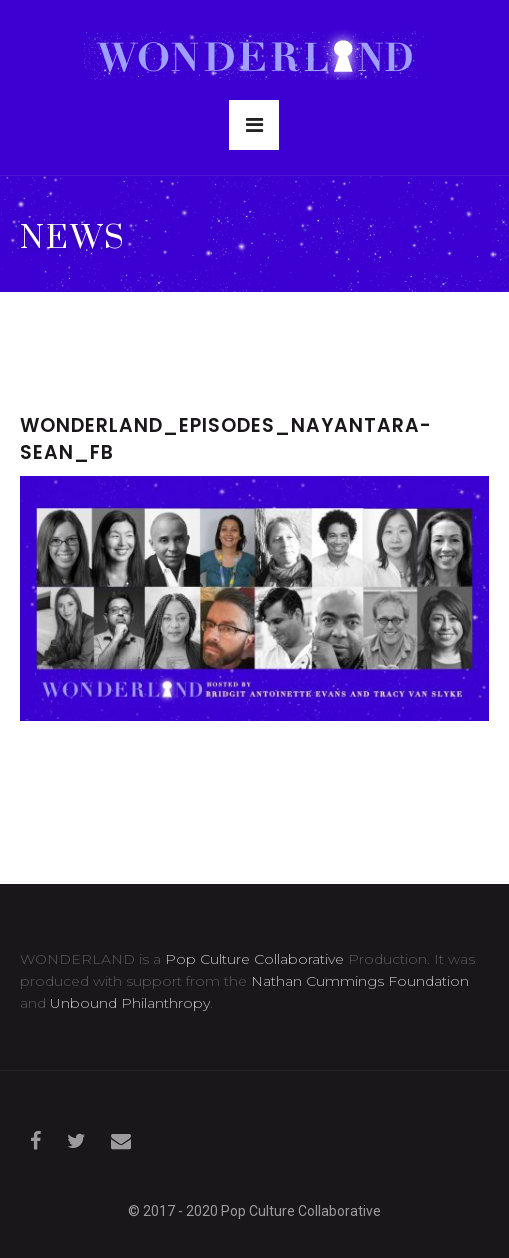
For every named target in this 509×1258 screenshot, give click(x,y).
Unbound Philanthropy (130, 1003)
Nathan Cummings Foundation (360, 981)
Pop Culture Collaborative (254, 959)
